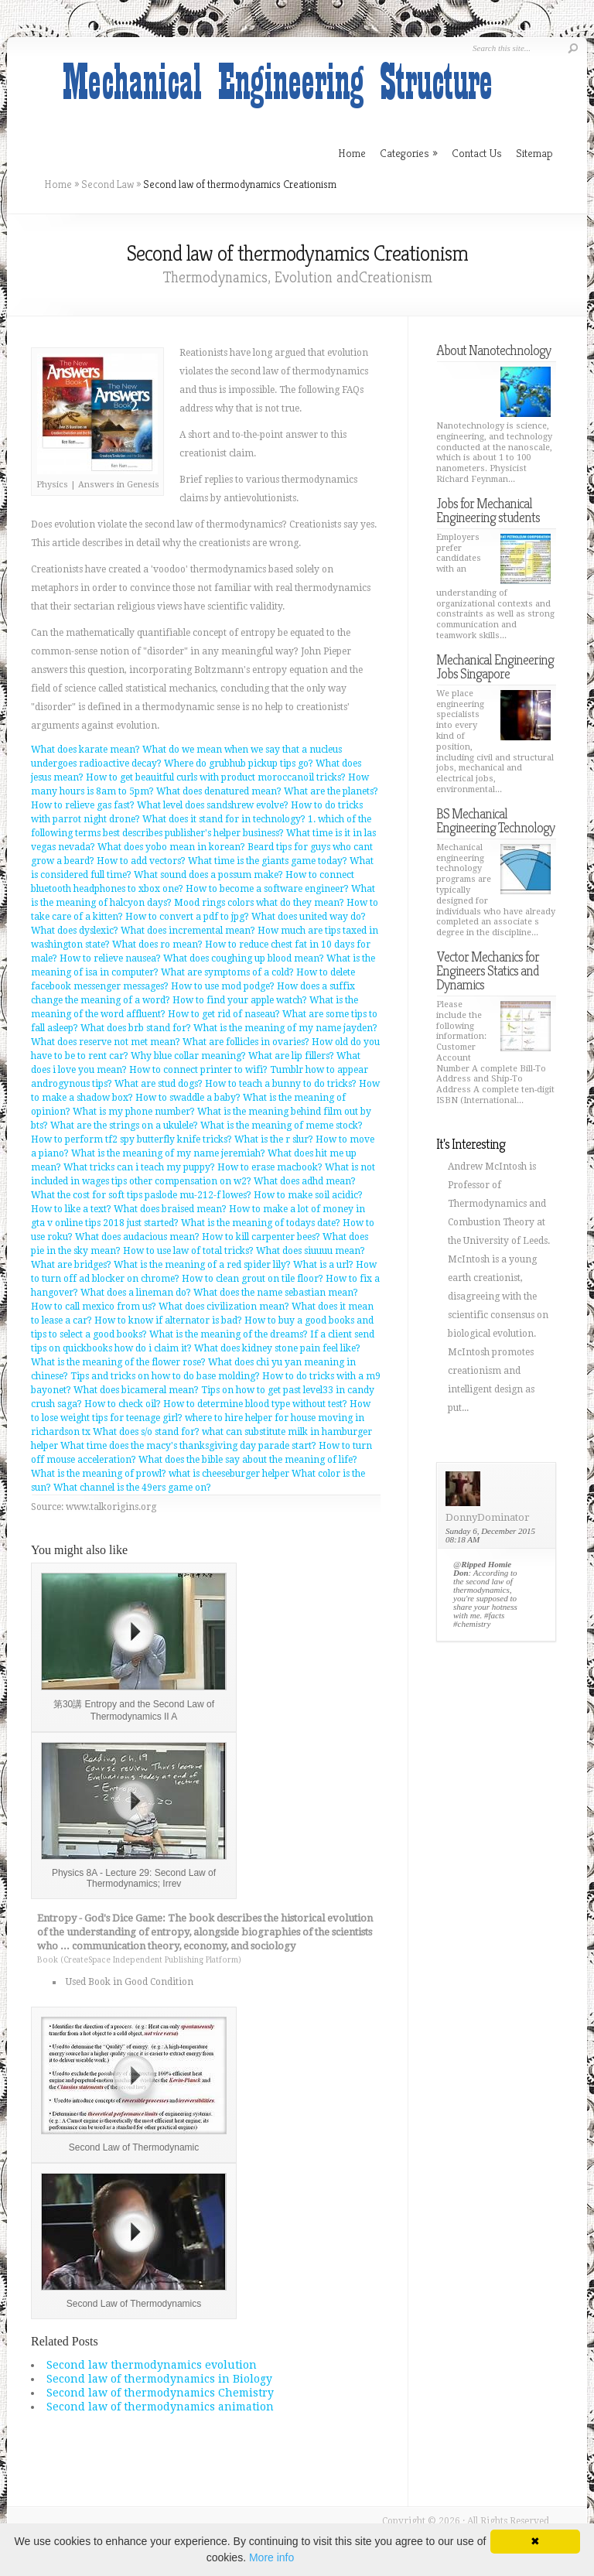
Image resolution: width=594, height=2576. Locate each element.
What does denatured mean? (219, 791)
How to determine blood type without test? (255, 1404)
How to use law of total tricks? (188, 1250)
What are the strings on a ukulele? (124, 1125)
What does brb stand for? (135, 1028)
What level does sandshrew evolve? (212, 805)
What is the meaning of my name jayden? (285, 1028)
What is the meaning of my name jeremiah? (168, 1153)
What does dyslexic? (74, 930)
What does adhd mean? (305, 1181)
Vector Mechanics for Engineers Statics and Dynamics (487, 970)
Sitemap (534, 152)
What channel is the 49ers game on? (132, 1487)
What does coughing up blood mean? (243, 958)
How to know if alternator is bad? (168, 1320)
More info (271, 2557)
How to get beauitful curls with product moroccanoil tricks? (216, 777)
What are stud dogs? (158, 1083)
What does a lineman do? (135, 1292)
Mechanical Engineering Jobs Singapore (495, 666)
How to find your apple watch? (239, 1000)
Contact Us (477, 152)
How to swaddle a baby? (188, 1097)
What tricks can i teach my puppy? (139, 1167)
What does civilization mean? (224, 1306)
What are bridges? (71, 1264)
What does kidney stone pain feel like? (277, 1348)
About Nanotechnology (493, 350)
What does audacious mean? (137, 1237)
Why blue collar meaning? (188, 1056)
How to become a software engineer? (267, 888)
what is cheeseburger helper (229, 1473)
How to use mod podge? (223, 986)
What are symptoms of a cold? (227, 972)
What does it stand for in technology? (224, 819)
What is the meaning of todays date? (260, 1223)
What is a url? (323, 1264)
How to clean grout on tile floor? (252, 1278)
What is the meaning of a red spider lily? (202, 1264)
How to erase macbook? (270, 1167)
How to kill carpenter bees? (261, 1237)
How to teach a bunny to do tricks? (281, 1083)
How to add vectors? (141, 861)
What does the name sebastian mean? (275, 1292)
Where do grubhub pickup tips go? (238, 763)
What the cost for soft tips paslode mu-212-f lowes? (141, 1195)
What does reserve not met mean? (105, 1042)
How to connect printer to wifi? (198, 1069)
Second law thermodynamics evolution (151, 2365)
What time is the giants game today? (267, 861)
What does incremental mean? (188, 930)
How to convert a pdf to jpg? (187, 916)
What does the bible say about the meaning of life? (247, 1459)
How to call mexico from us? (93, 1306)
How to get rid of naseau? (224, 1014)
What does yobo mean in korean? (171, 847)
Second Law (107, 184)
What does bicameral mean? (136, 1390)
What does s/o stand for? (146, 1431)
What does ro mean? (157, 944)
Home (58, 184)
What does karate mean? (85, 749)
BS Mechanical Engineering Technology (495, 820)
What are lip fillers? (291, 1056)
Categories (409, 152)
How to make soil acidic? (308, 1195)
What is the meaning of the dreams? (228, 1334)
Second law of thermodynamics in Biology (159, 2379)
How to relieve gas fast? (83, 805)
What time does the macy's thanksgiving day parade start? (188, 1445)
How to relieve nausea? (110, 958)
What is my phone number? (134, 1111)
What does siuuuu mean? (310, 1250)
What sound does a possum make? (208, 874)
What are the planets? (331, 791)
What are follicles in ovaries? (246, 1042)
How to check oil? (122, 1404)
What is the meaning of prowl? (98, 1473)
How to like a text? (71, 1209)
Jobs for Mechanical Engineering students (488, 510)
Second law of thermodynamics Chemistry (160, 2392)
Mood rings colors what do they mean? (259, 902)
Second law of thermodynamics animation (160, 2406)
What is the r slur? (273, 1139)
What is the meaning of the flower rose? (118, 1362)
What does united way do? (308, 916)
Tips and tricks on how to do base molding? (165, 1376)
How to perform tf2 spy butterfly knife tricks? (131, 1139)
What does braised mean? (170, 1209)
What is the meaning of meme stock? (281, 1125)
